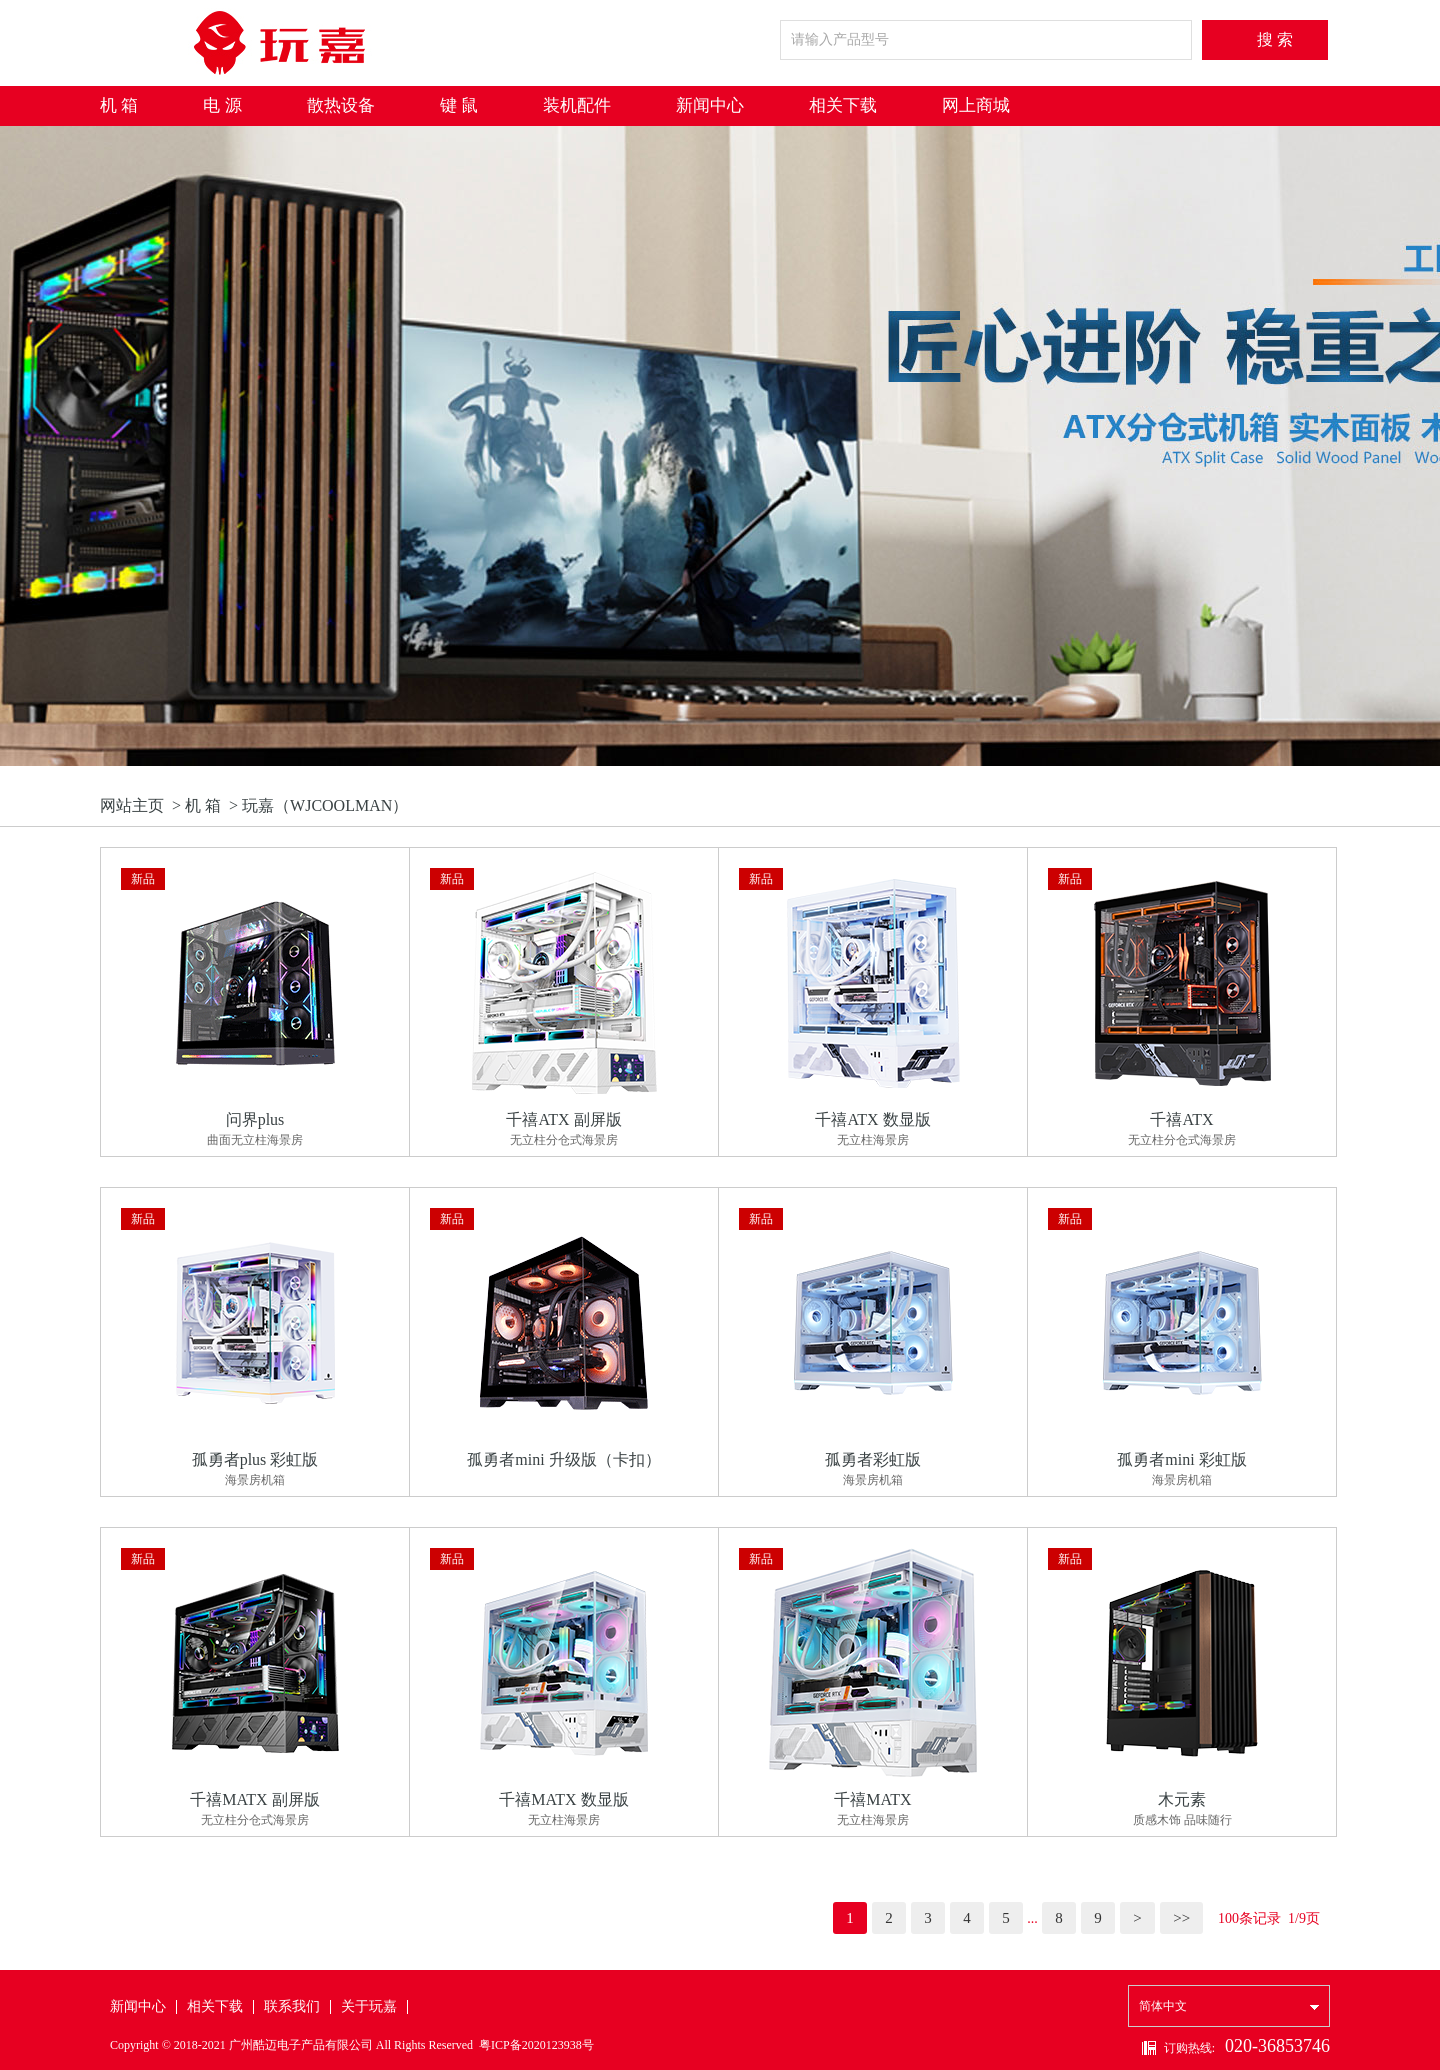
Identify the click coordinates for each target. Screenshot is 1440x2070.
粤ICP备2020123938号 (536, 2045)
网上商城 (976, 105)
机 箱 (119, 105)
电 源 (222, 105)
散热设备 (341, 105)
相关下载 (843, 105)
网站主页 (132, 805)
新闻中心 (710, 105)
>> (1181, 1918)
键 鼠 (459, 105)
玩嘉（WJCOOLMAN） (325, 805)
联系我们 (292, 2006)
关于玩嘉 (369, 2006)
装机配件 (577, 105)
